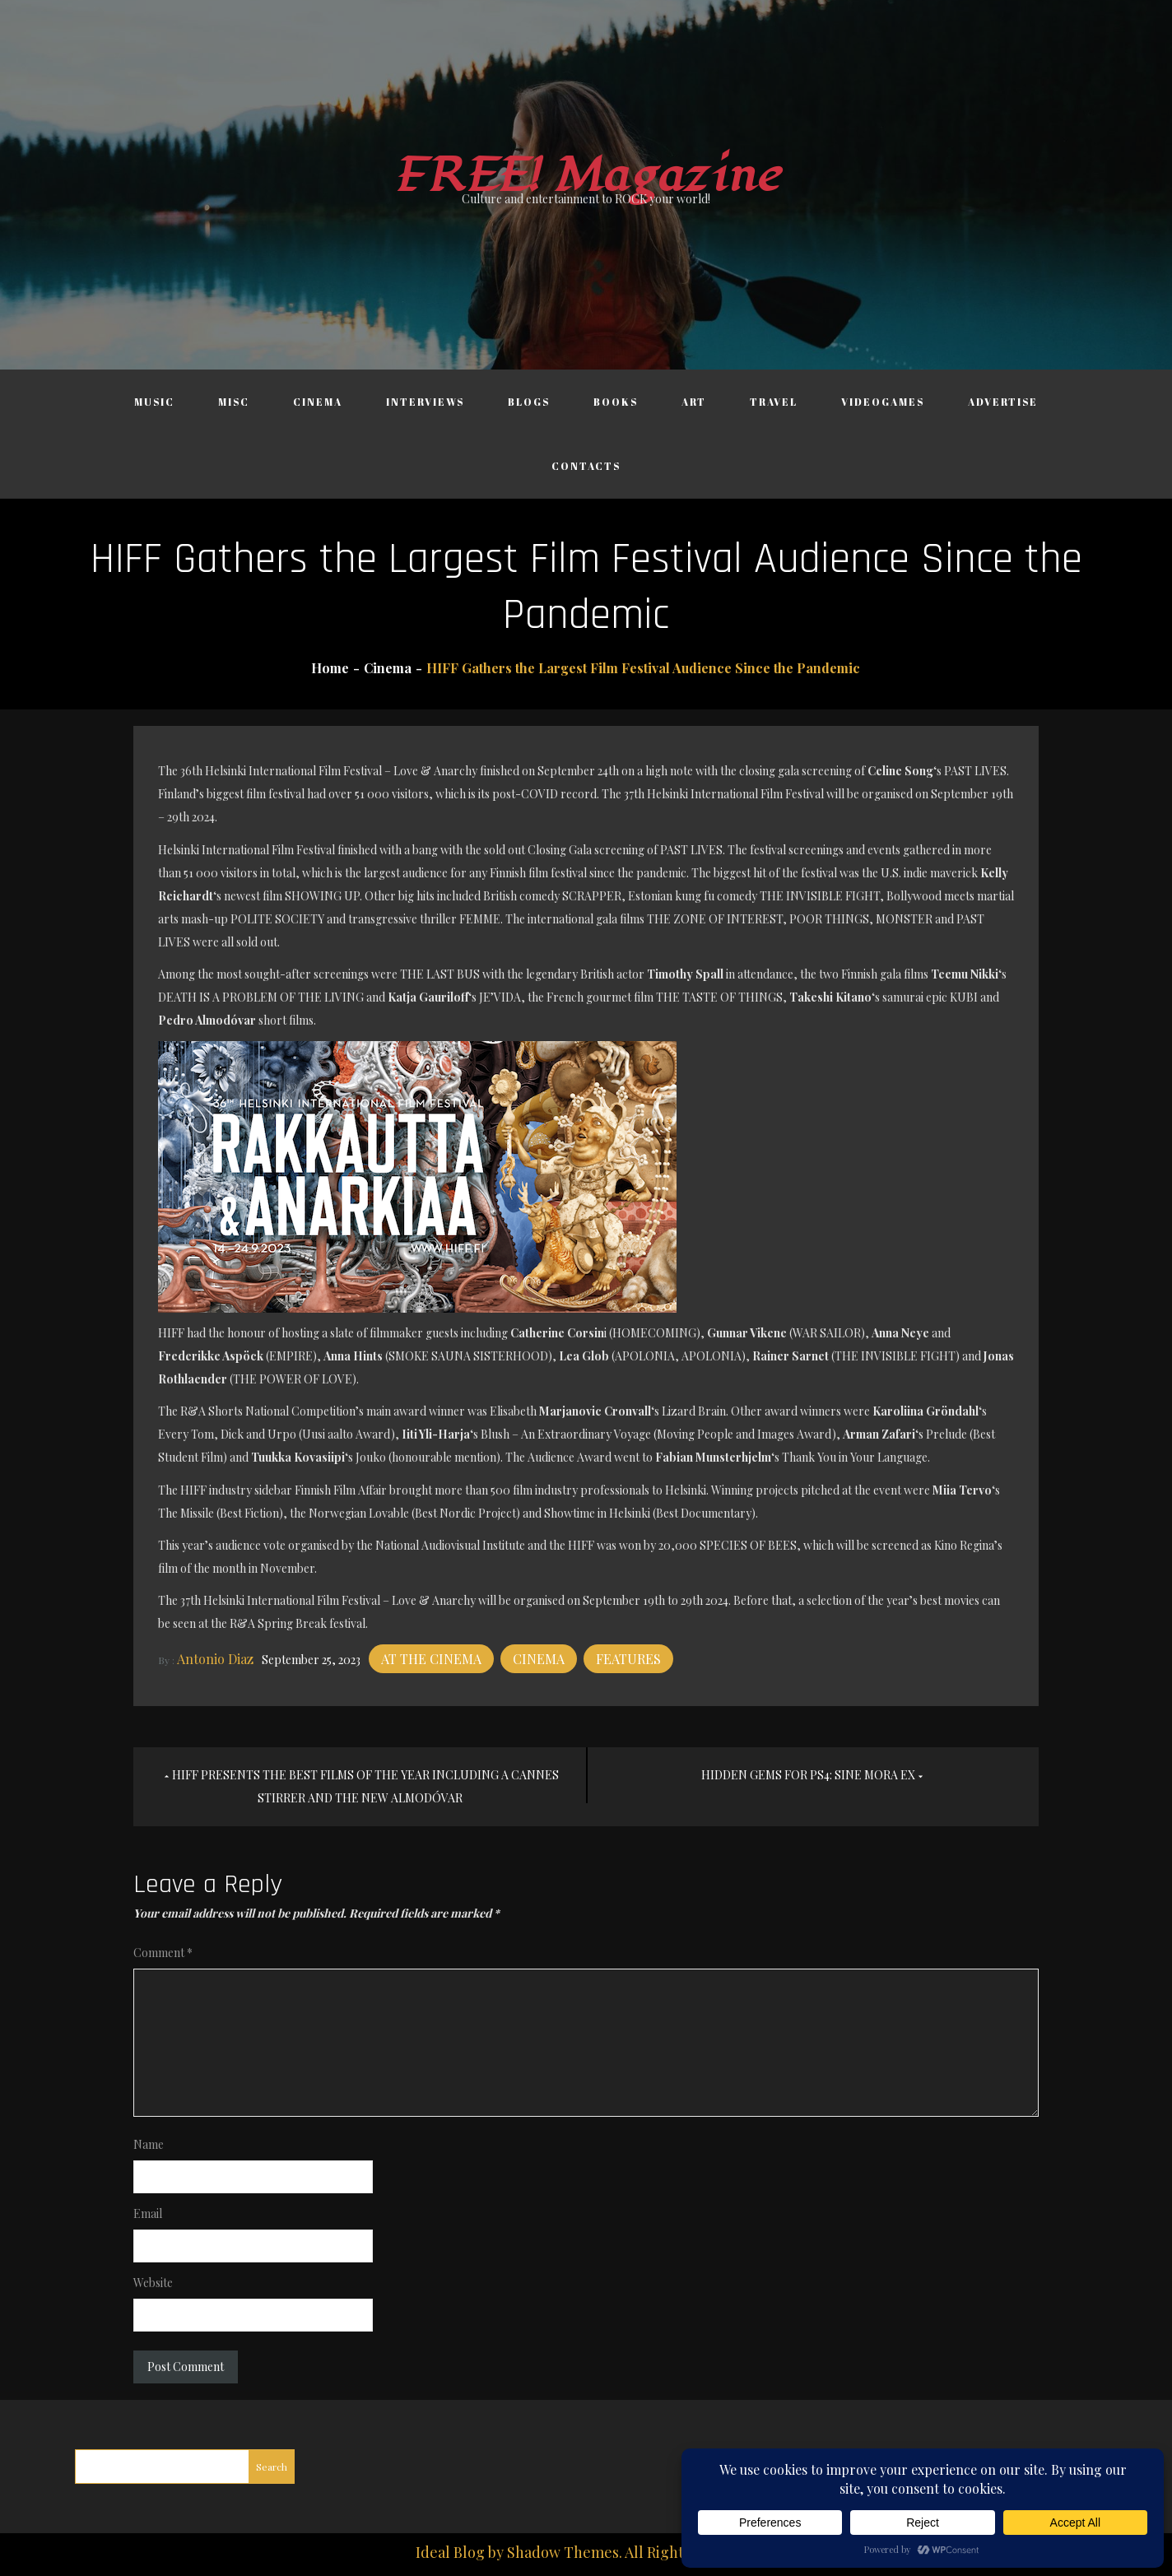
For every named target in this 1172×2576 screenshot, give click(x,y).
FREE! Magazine (586, 175)
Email (147, 2213)
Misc (233, 401)
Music (154, 401)
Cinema (317, 401)
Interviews (425, 401)
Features (628, 1658)
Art (693, 401)
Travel (774, 401)
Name (148, 2144)
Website (153, 2282)
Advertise (1003, 401)
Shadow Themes (563, 2552)
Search (271, 2466)
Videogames (882, 401)
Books (615, 401)
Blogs (529, 401)
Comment (163, 1952)
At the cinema (431, 1658)
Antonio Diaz (215, 1658)
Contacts (586, 465)
